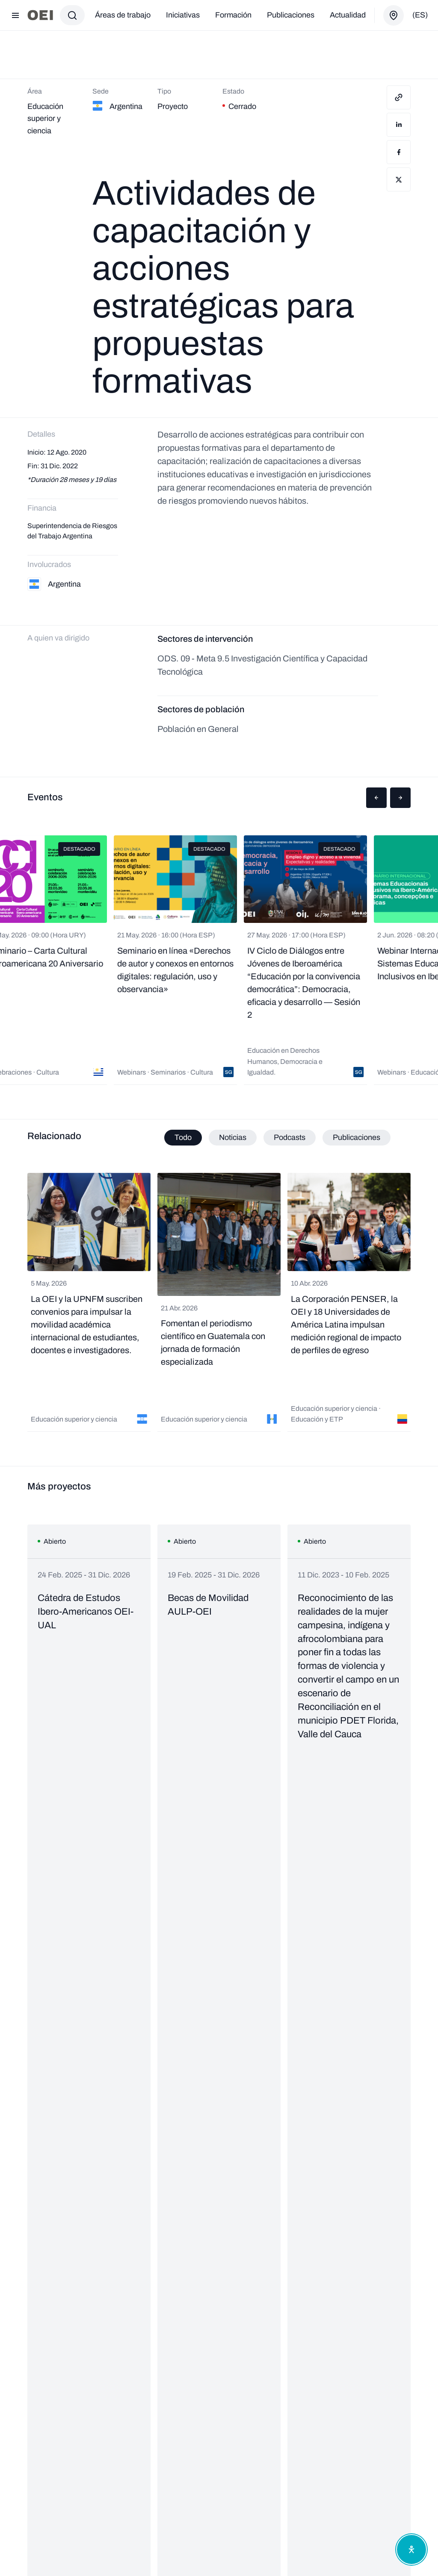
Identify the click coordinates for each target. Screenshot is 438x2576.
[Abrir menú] (15, 15)
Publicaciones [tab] (356, 1137)
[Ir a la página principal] (40, 15)
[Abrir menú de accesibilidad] (411, 2549)
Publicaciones (290, 15)
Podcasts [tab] (289, 1137)
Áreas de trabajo (123, 15)
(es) (420, 15)
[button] (376, 797)
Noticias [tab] (232, 1137)
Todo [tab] (183, 1137)
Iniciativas (183, 15)
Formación (233, 15)
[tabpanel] (219, 1302)
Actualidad (348, 15)
